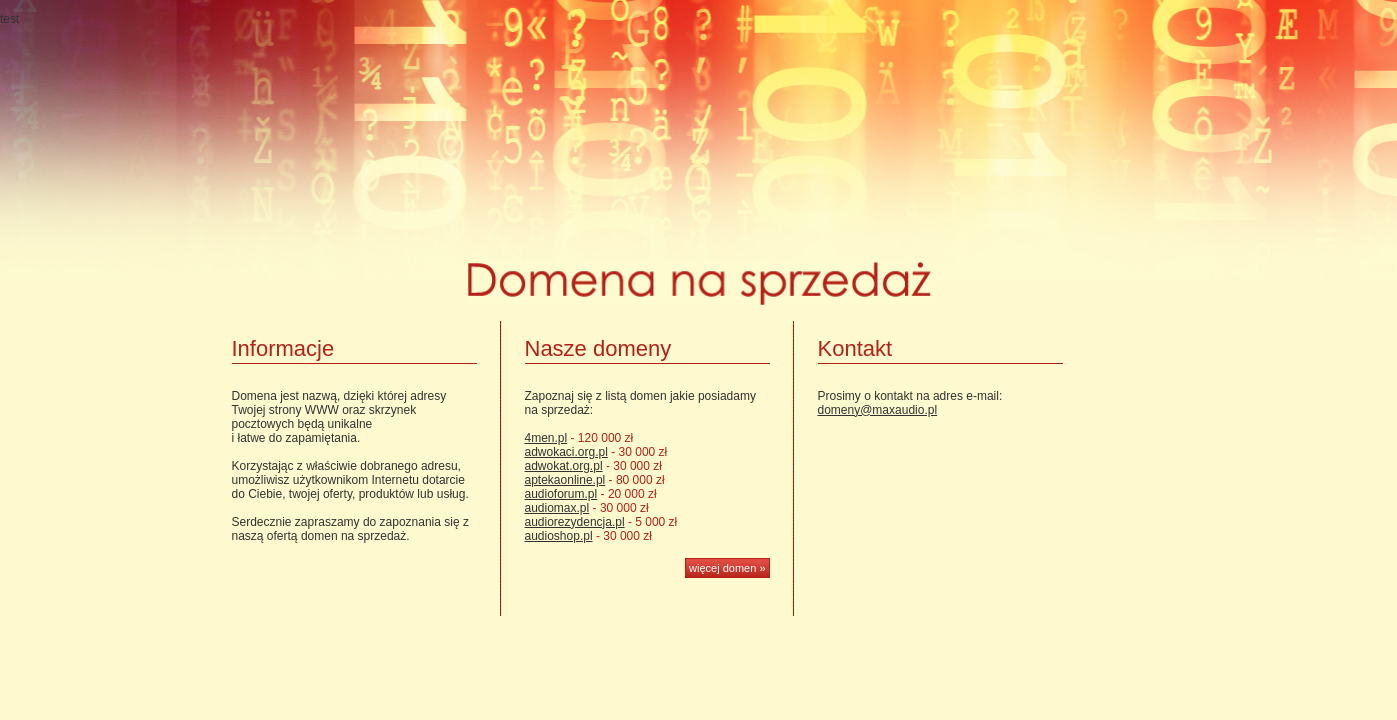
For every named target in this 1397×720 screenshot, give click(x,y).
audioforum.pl (561, 494)
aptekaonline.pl (565, 480)
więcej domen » (727, 568)
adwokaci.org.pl (566, 452)
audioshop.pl (559, 536)
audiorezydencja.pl (575, 522)
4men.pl (546, 438)
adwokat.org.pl (564, 466)
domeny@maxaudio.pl (878, 410)
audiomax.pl (557, 508)
